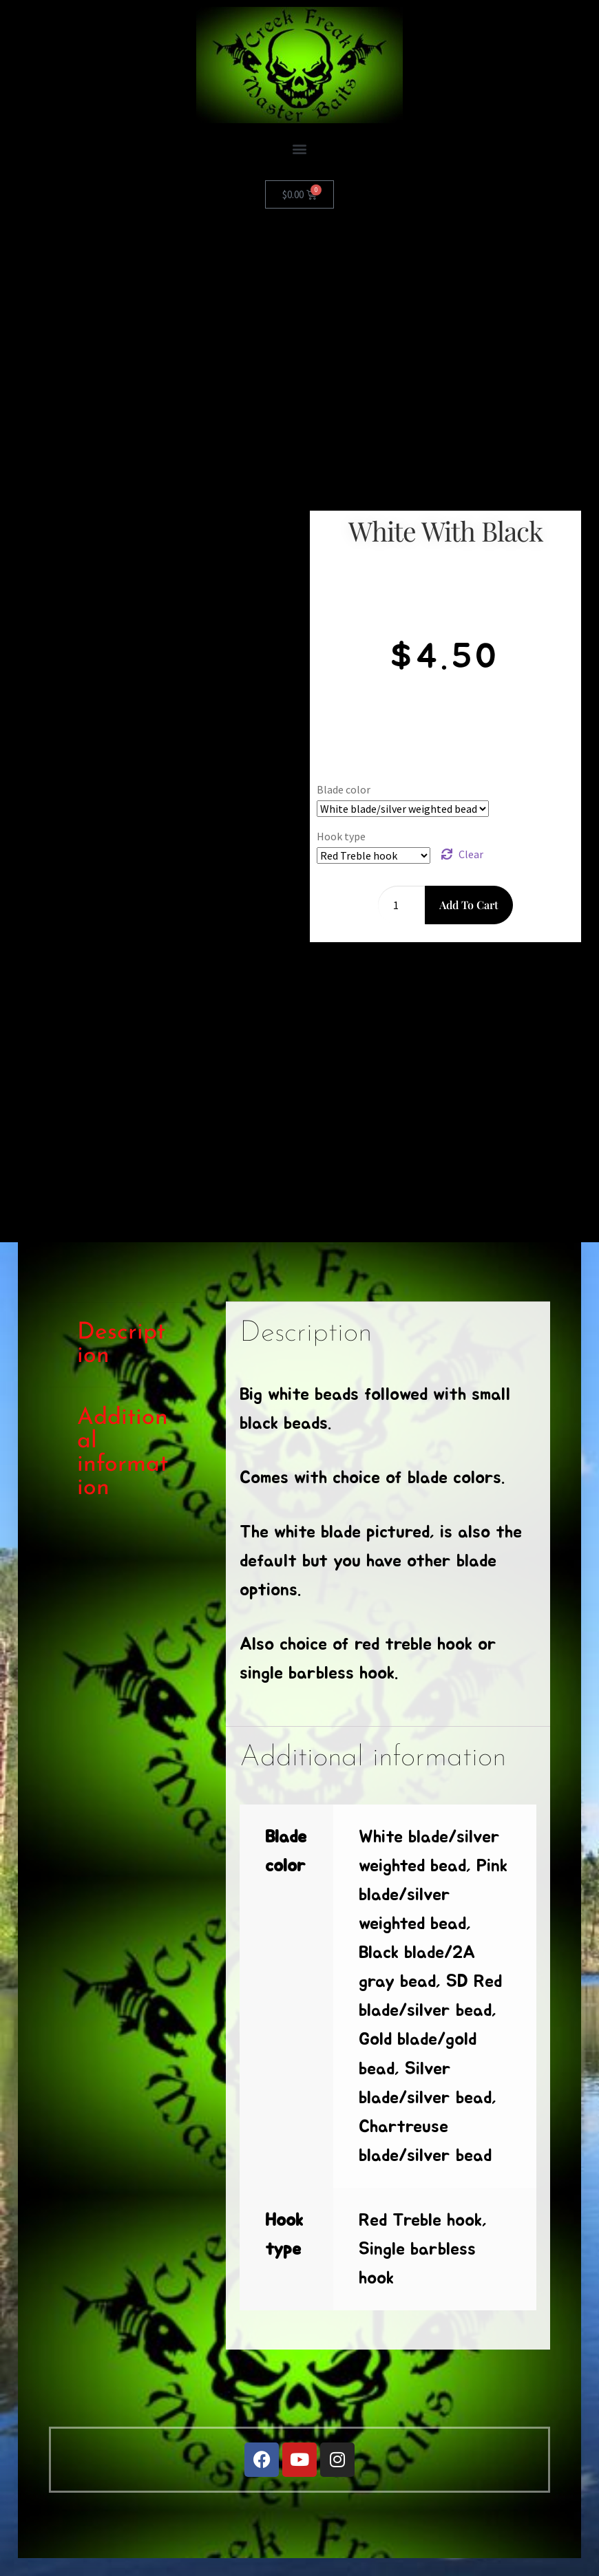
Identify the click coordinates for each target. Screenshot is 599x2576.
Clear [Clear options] (471, 854)
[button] (299, 148)
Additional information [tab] (122, 1453)
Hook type (341, 836)
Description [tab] (121, 1344)
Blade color (343, 789)
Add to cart (468, 904)
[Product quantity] (401, 905)
